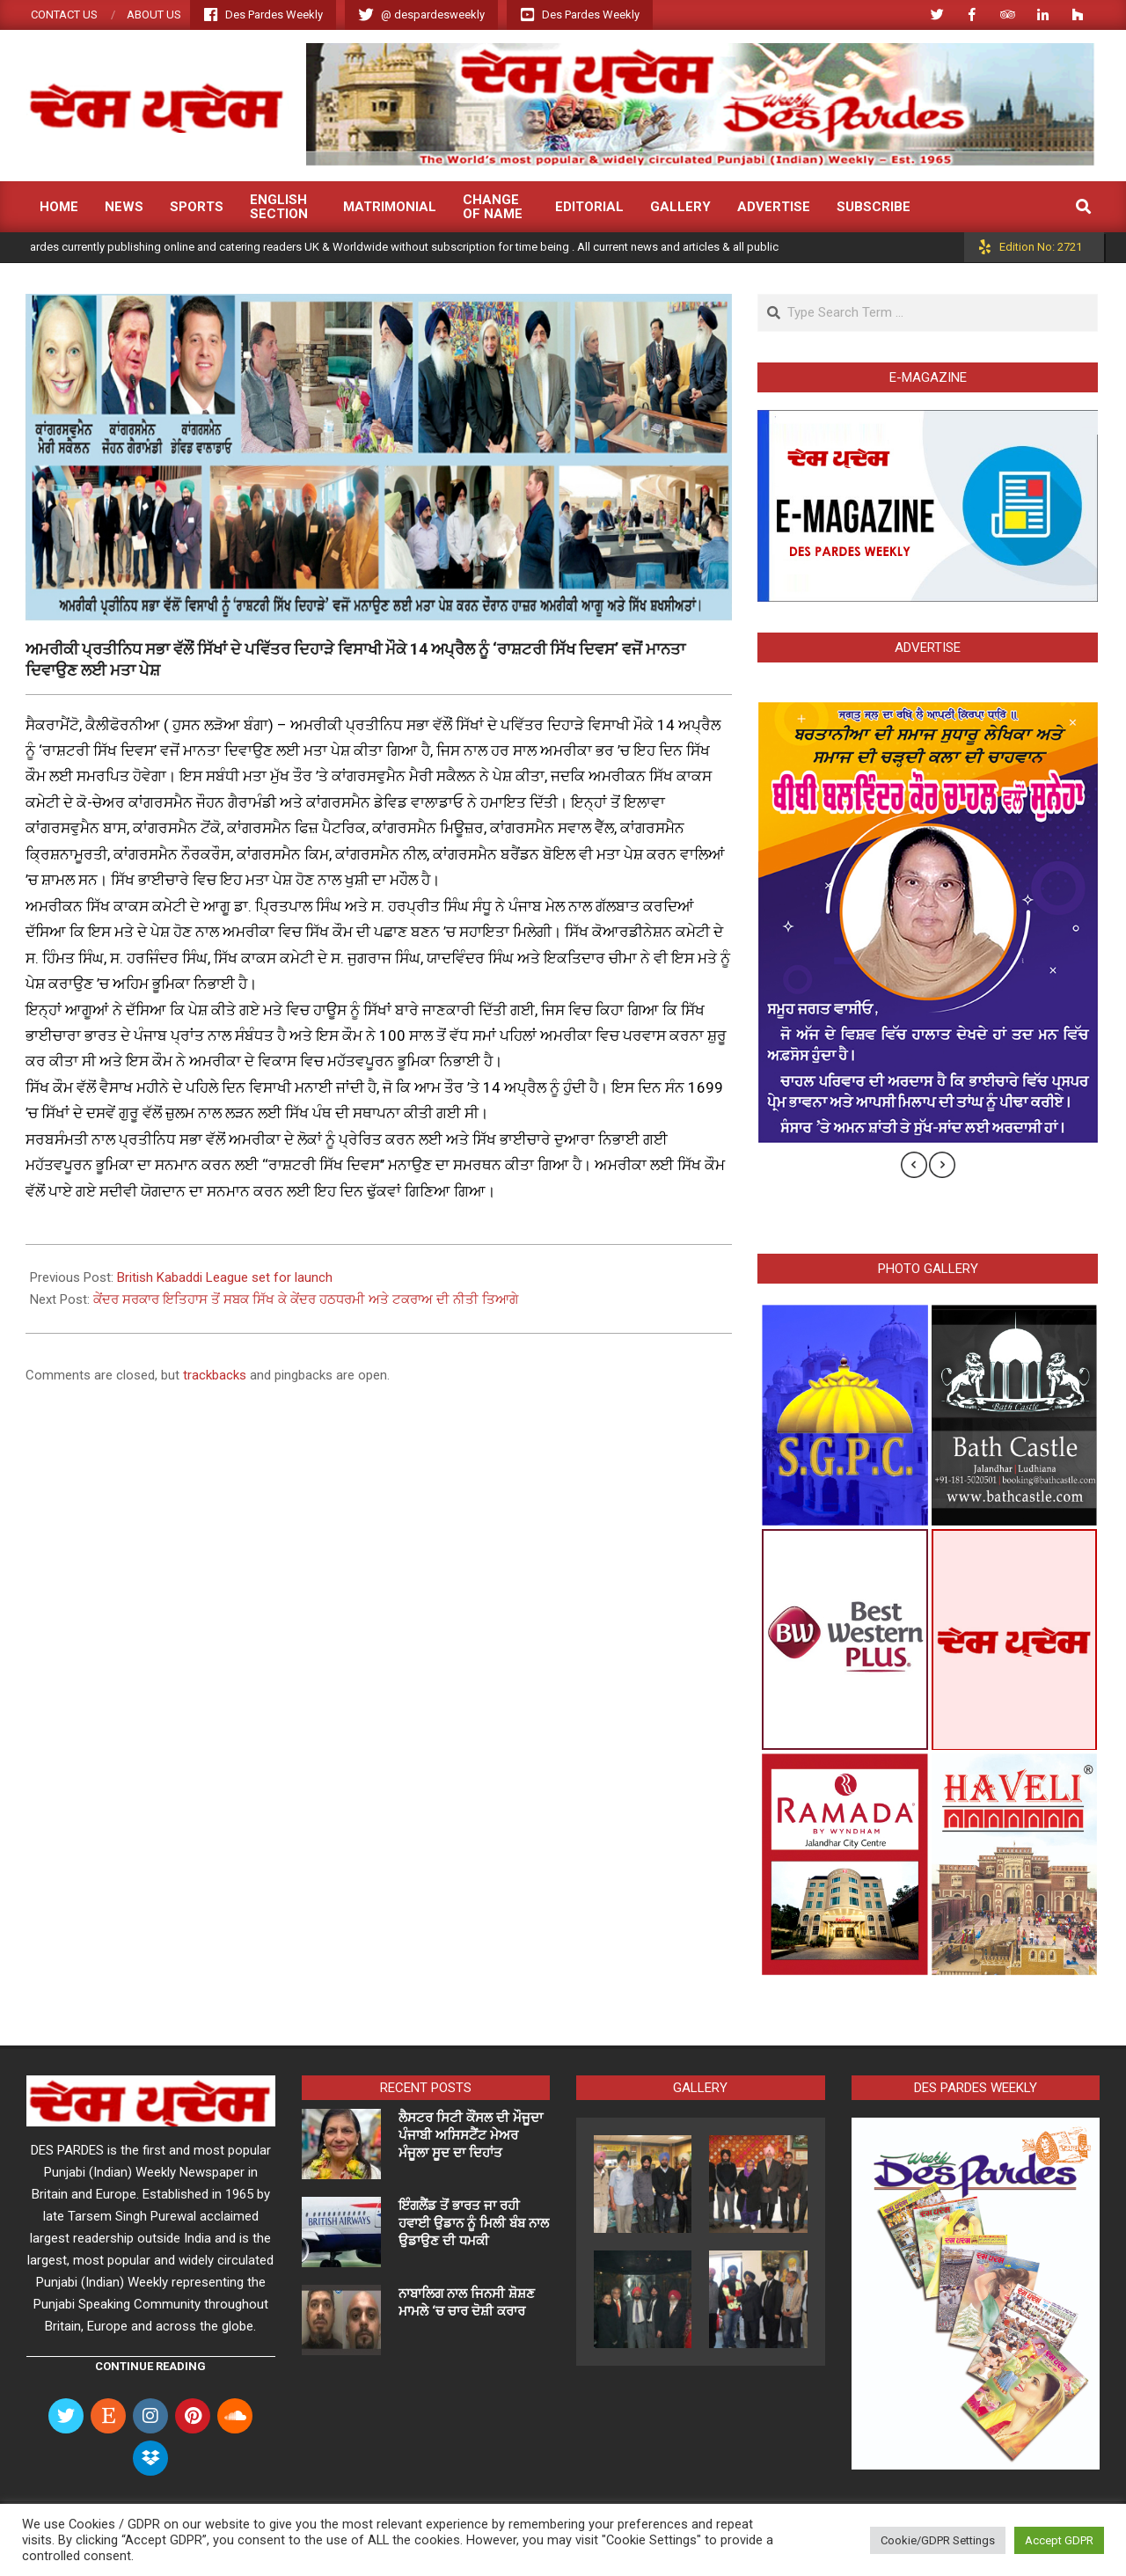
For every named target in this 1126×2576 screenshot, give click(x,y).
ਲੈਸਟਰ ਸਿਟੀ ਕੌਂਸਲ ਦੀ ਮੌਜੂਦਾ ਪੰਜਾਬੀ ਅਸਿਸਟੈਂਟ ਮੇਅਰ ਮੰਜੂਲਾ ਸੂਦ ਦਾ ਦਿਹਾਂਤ (470, 2135)
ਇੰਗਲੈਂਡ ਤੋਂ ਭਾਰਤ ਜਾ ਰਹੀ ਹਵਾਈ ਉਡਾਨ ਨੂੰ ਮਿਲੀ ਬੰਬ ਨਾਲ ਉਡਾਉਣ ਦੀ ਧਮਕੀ (473, 2223)
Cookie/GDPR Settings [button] (938, 2540)
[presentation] (914, 1165)
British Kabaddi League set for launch (225, 1277)
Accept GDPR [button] (1059, 2540)
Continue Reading (150, 2366)
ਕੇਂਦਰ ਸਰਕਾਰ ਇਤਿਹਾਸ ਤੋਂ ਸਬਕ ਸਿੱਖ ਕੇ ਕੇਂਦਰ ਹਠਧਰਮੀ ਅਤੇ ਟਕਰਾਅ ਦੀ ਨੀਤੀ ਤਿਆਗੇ (305, 1299)
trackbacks (214, 1375)
